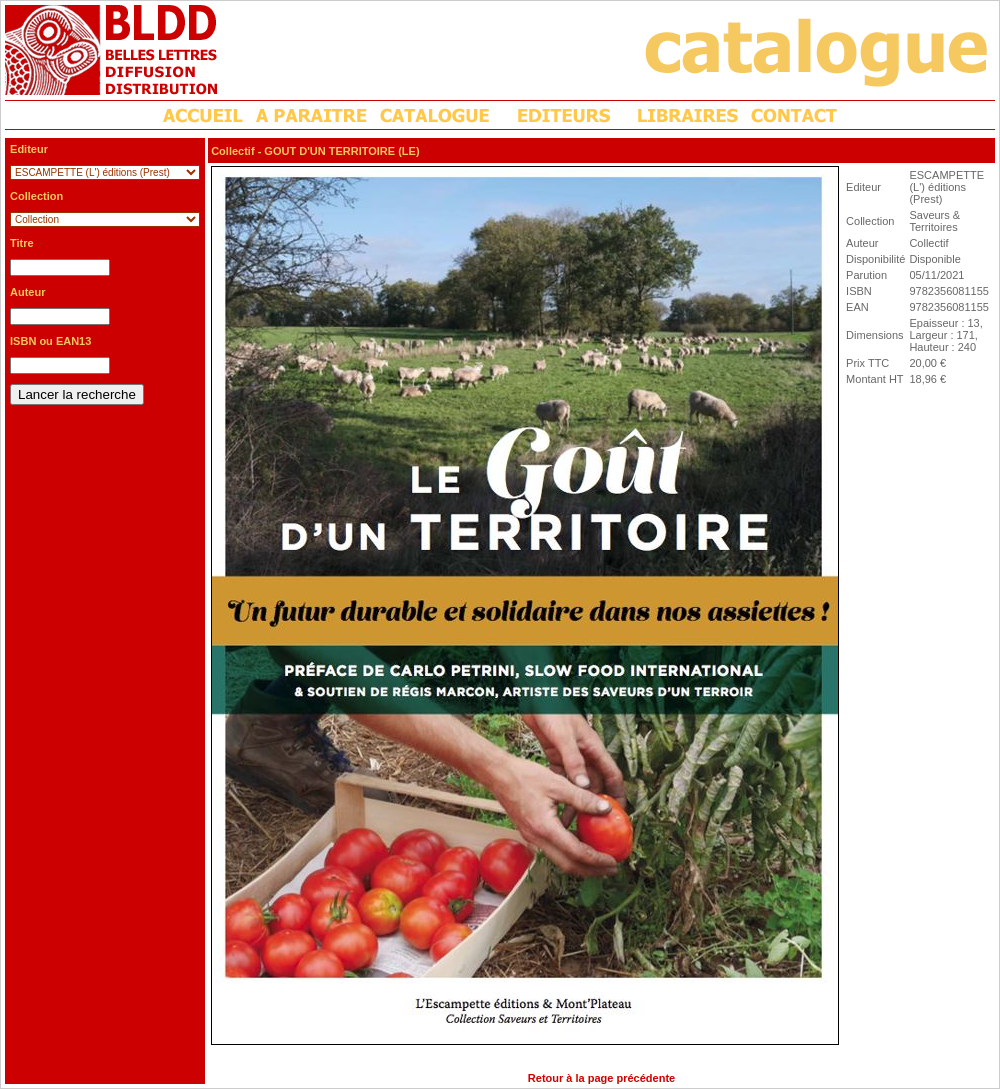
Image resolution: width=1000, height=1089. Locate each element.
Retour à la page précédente (601, 1078)
